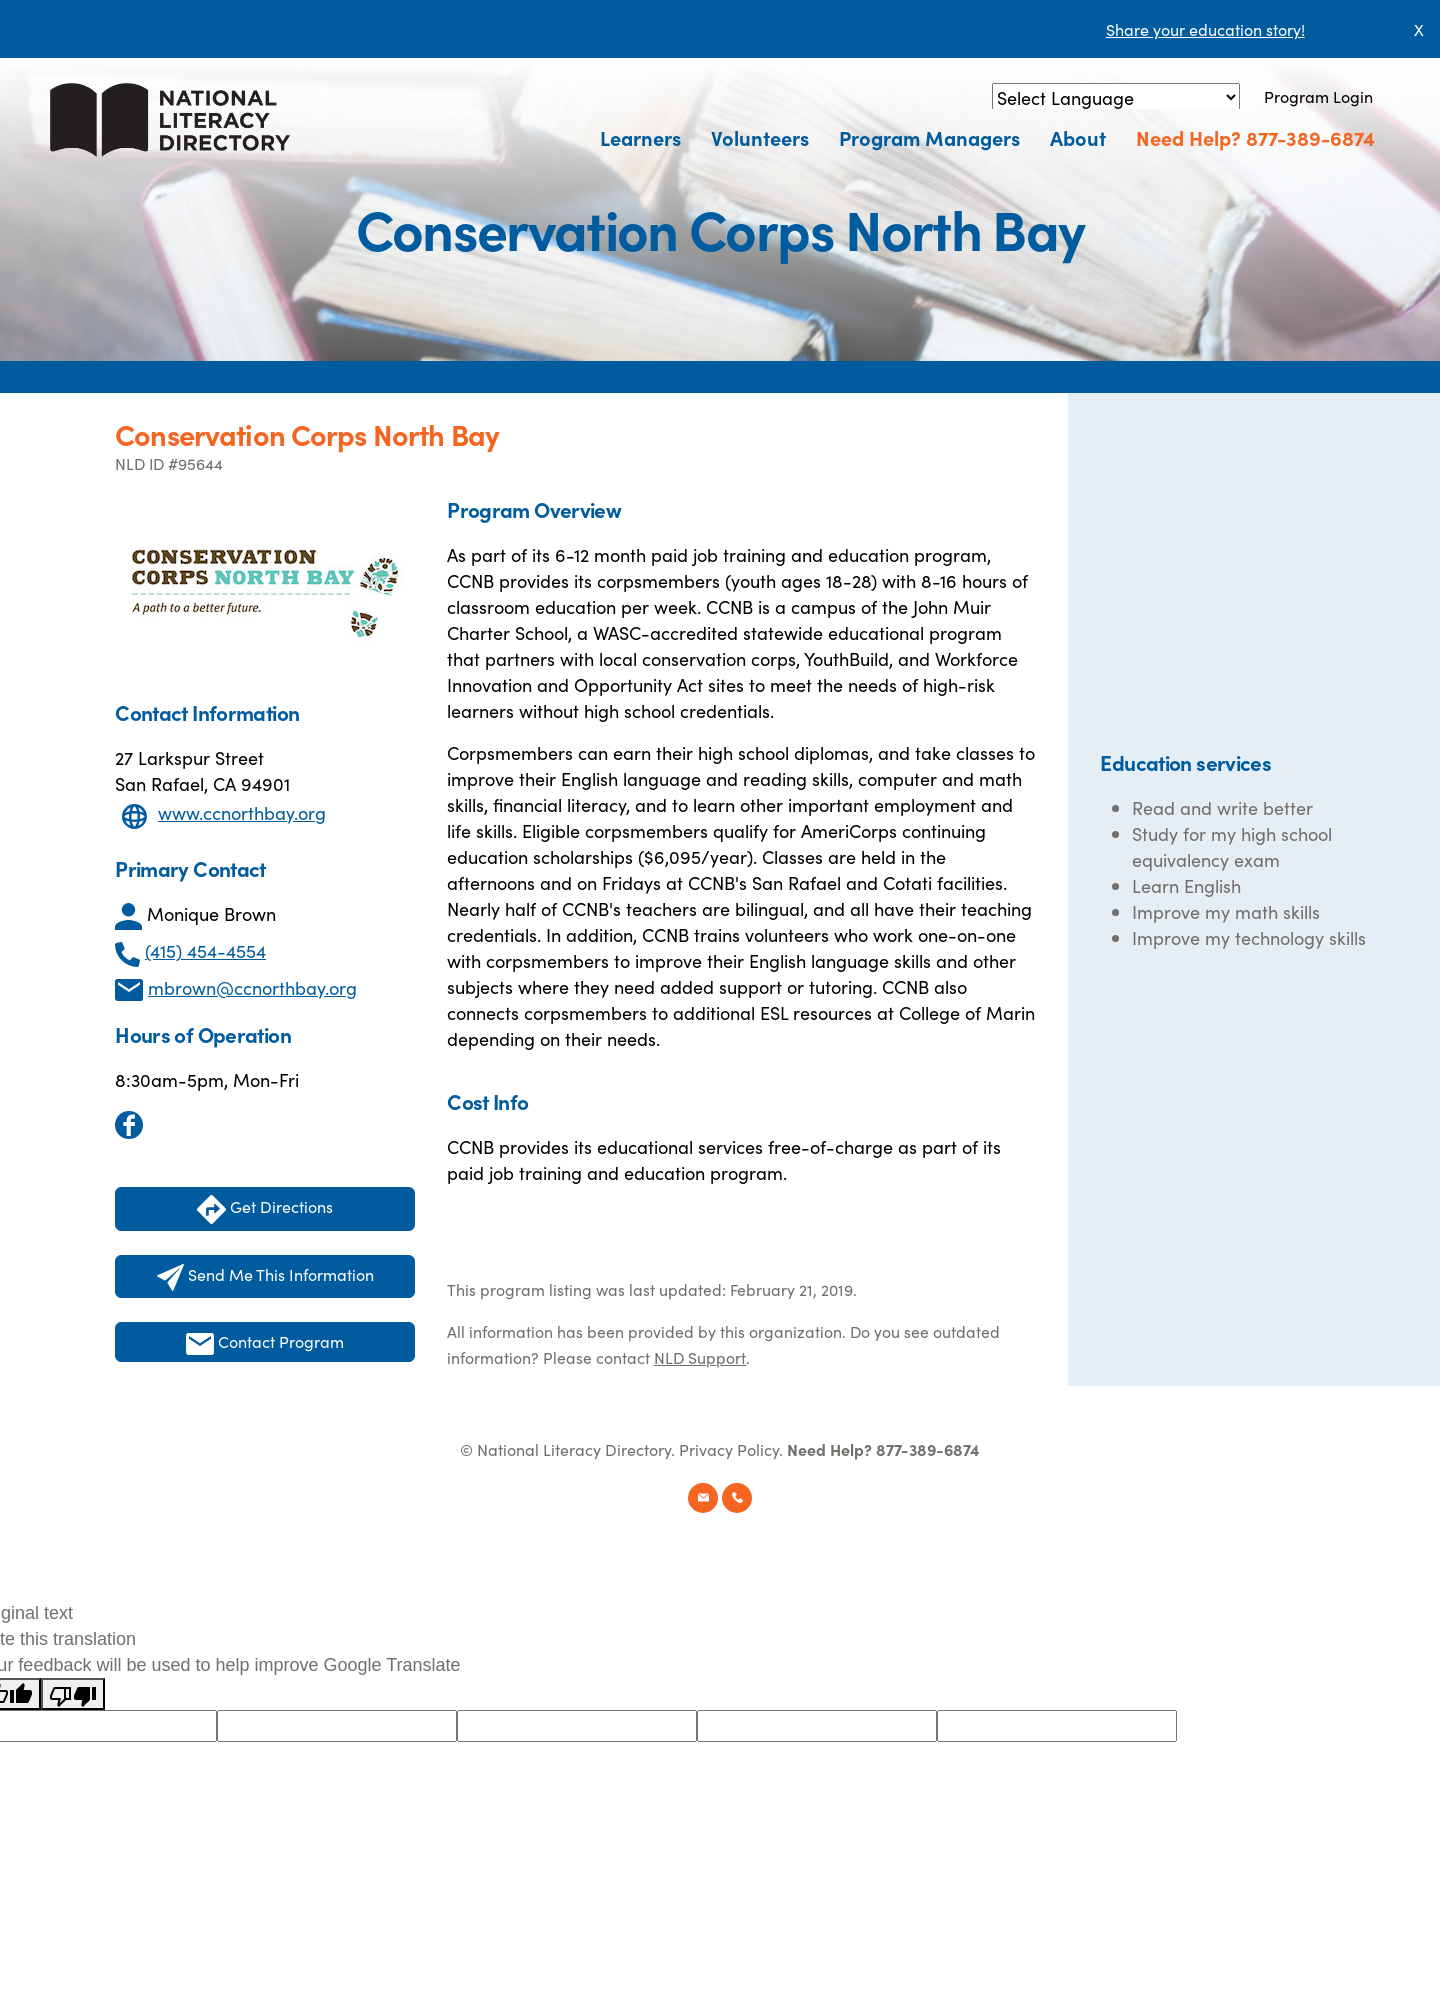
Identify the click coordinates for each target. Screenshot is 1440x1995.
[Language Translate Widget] (1116, 97)
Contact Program (265, 1342)
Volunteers (760, 137)
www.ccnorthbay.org (242, 812)
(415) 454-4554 (205, 950)
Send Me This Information (265, 1277)
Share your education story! (1205, 29)
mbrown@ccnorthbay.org (252, 987)
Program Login (1318, 96)
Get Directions (265, 1209)
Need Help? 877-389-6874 (1255, 137)
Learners (640, 137)
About (1078, 137)
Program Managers (929, 137)
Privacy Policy (729, 1449)
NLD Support (700, 1357)
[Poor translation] (73, 1694)
